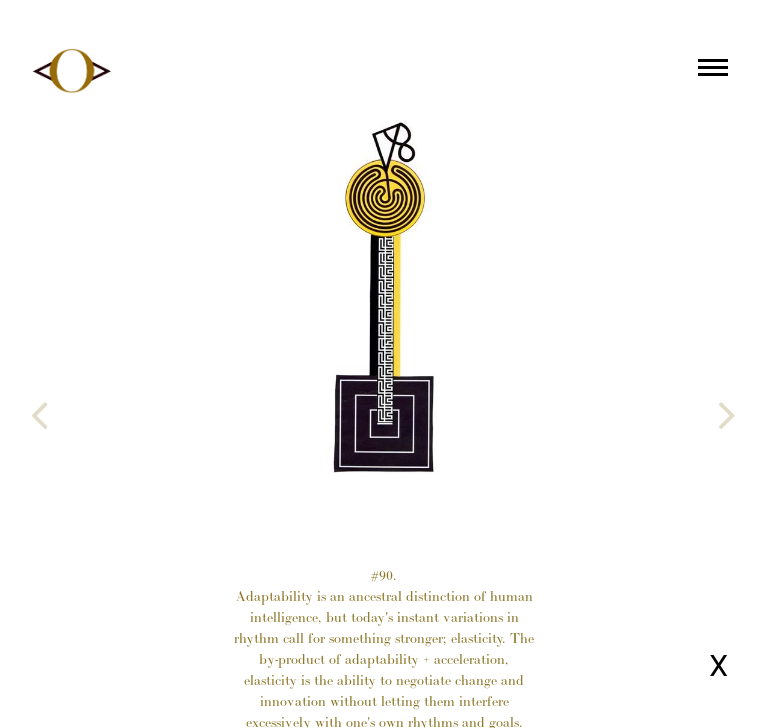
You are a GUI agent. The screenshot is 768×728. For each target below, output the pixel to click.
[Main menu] (713, 71)
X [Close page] (718, 665)
